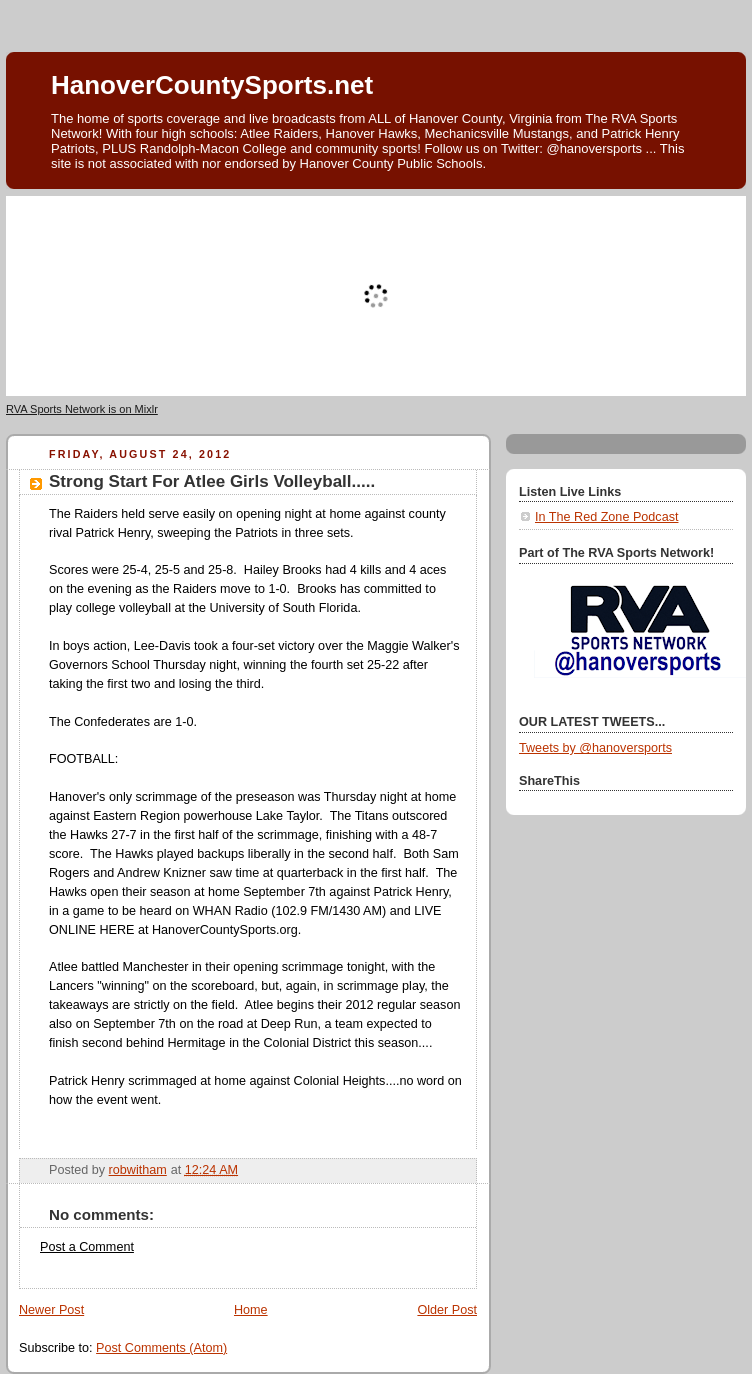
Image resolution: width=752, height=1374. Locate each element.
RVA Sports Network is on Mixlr (82, 409)
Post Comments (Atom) (161, 1348)
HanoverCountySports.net (212, 85)
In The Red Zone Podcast (606, 517)
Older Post (447, 1310)
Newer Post (51, 1310)
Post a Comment (87, 1247)
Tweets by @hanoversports (595, 748)
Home (251, 1310)
